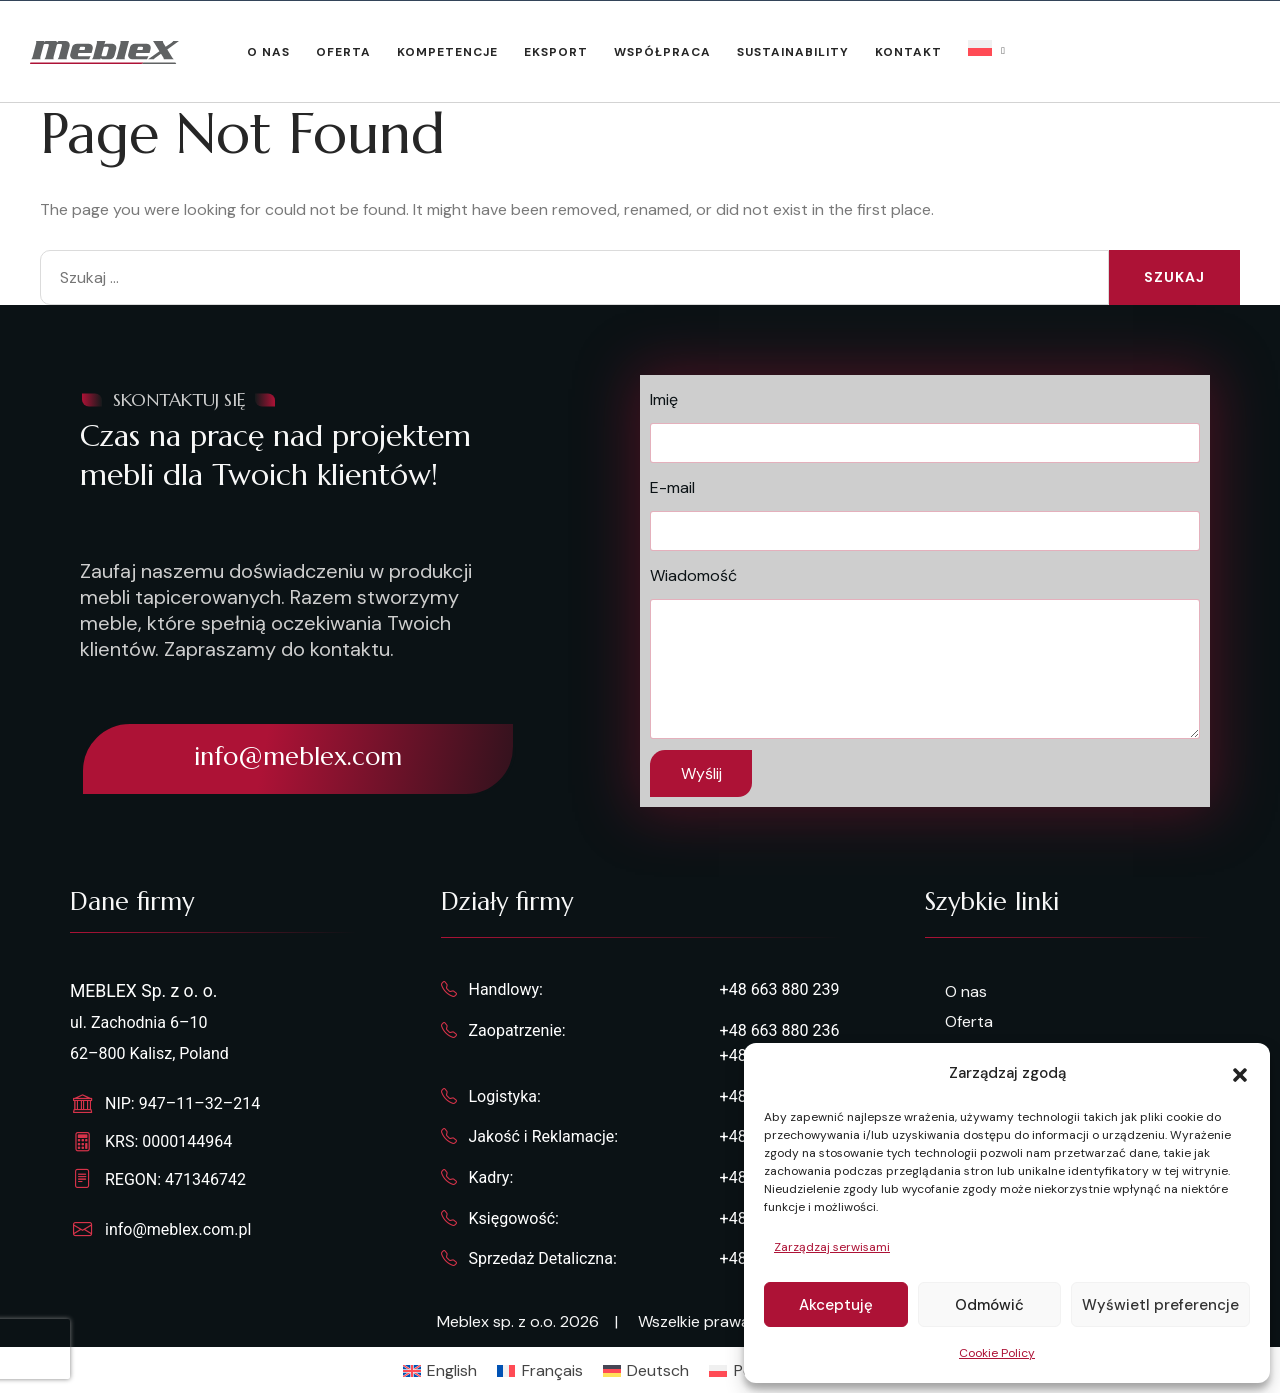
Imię (664, 399)
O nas (268, 52)
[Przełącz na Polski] (741, 1371)
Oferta (343, 52)
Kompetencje (447, 52)
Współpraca (662, 52)
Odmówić (989, 1305)
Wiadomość (693, 575)
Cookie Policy (997, 1353)
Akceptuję (836, 1305)
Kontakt (908, 52)
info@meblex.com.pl (178, 1229)
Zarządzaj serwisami (832, 1247)
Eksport (556, 52)
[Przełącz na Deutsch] (646, 1371)
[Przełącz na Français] (539, 1371)
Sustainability (793, 52)
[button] (1240, 1073)
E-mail (672, 487)
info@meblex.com (298, 756)
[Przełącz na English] (440, 1371)
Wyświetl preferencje (1160, 1305)
